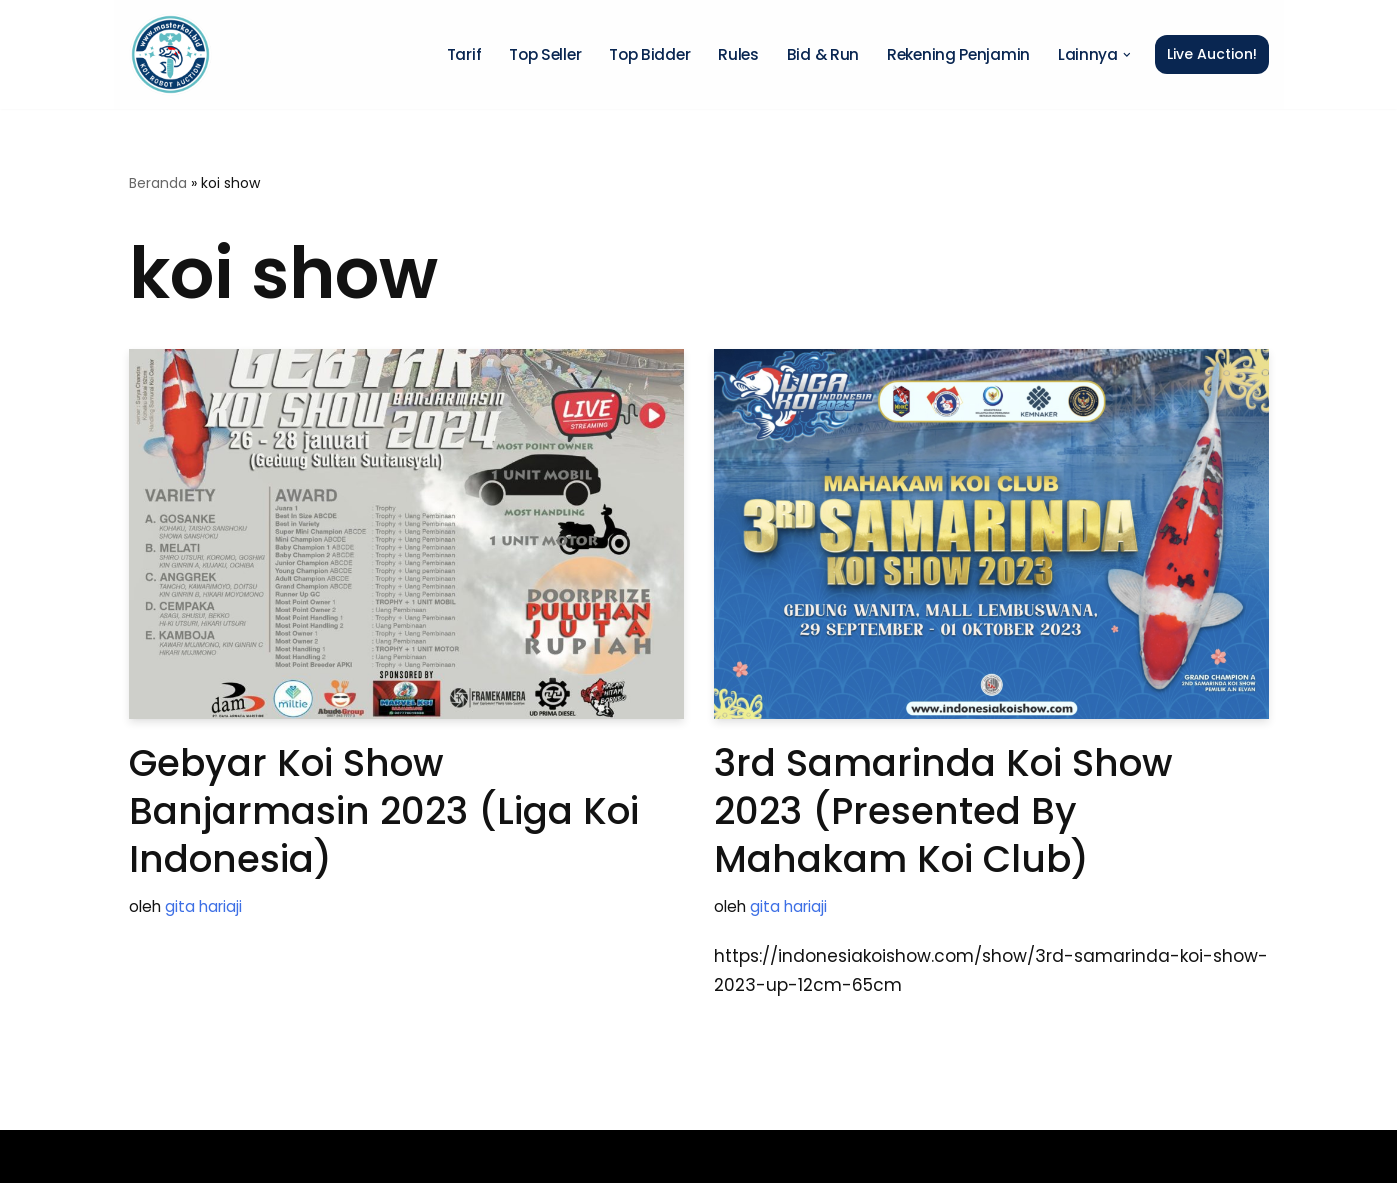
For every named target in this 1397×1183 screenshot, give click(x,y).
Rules (738, 54)
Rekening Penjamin (958, 54)
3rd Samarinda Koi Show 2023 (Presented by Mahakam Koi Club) (943, 811)
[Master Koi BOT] (170, 54)
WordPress (401, 1156)
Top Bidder (649, 54)
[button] (1127, 55)
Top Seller (545, 54)
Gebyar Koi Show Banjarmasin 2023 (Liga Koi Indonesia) (384, 811)
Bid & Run (823, 54)
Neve (151, 1156)
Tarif (464, 54)
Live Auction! (1212, 54)
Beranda (158, 183)
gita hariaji (203, 906)
